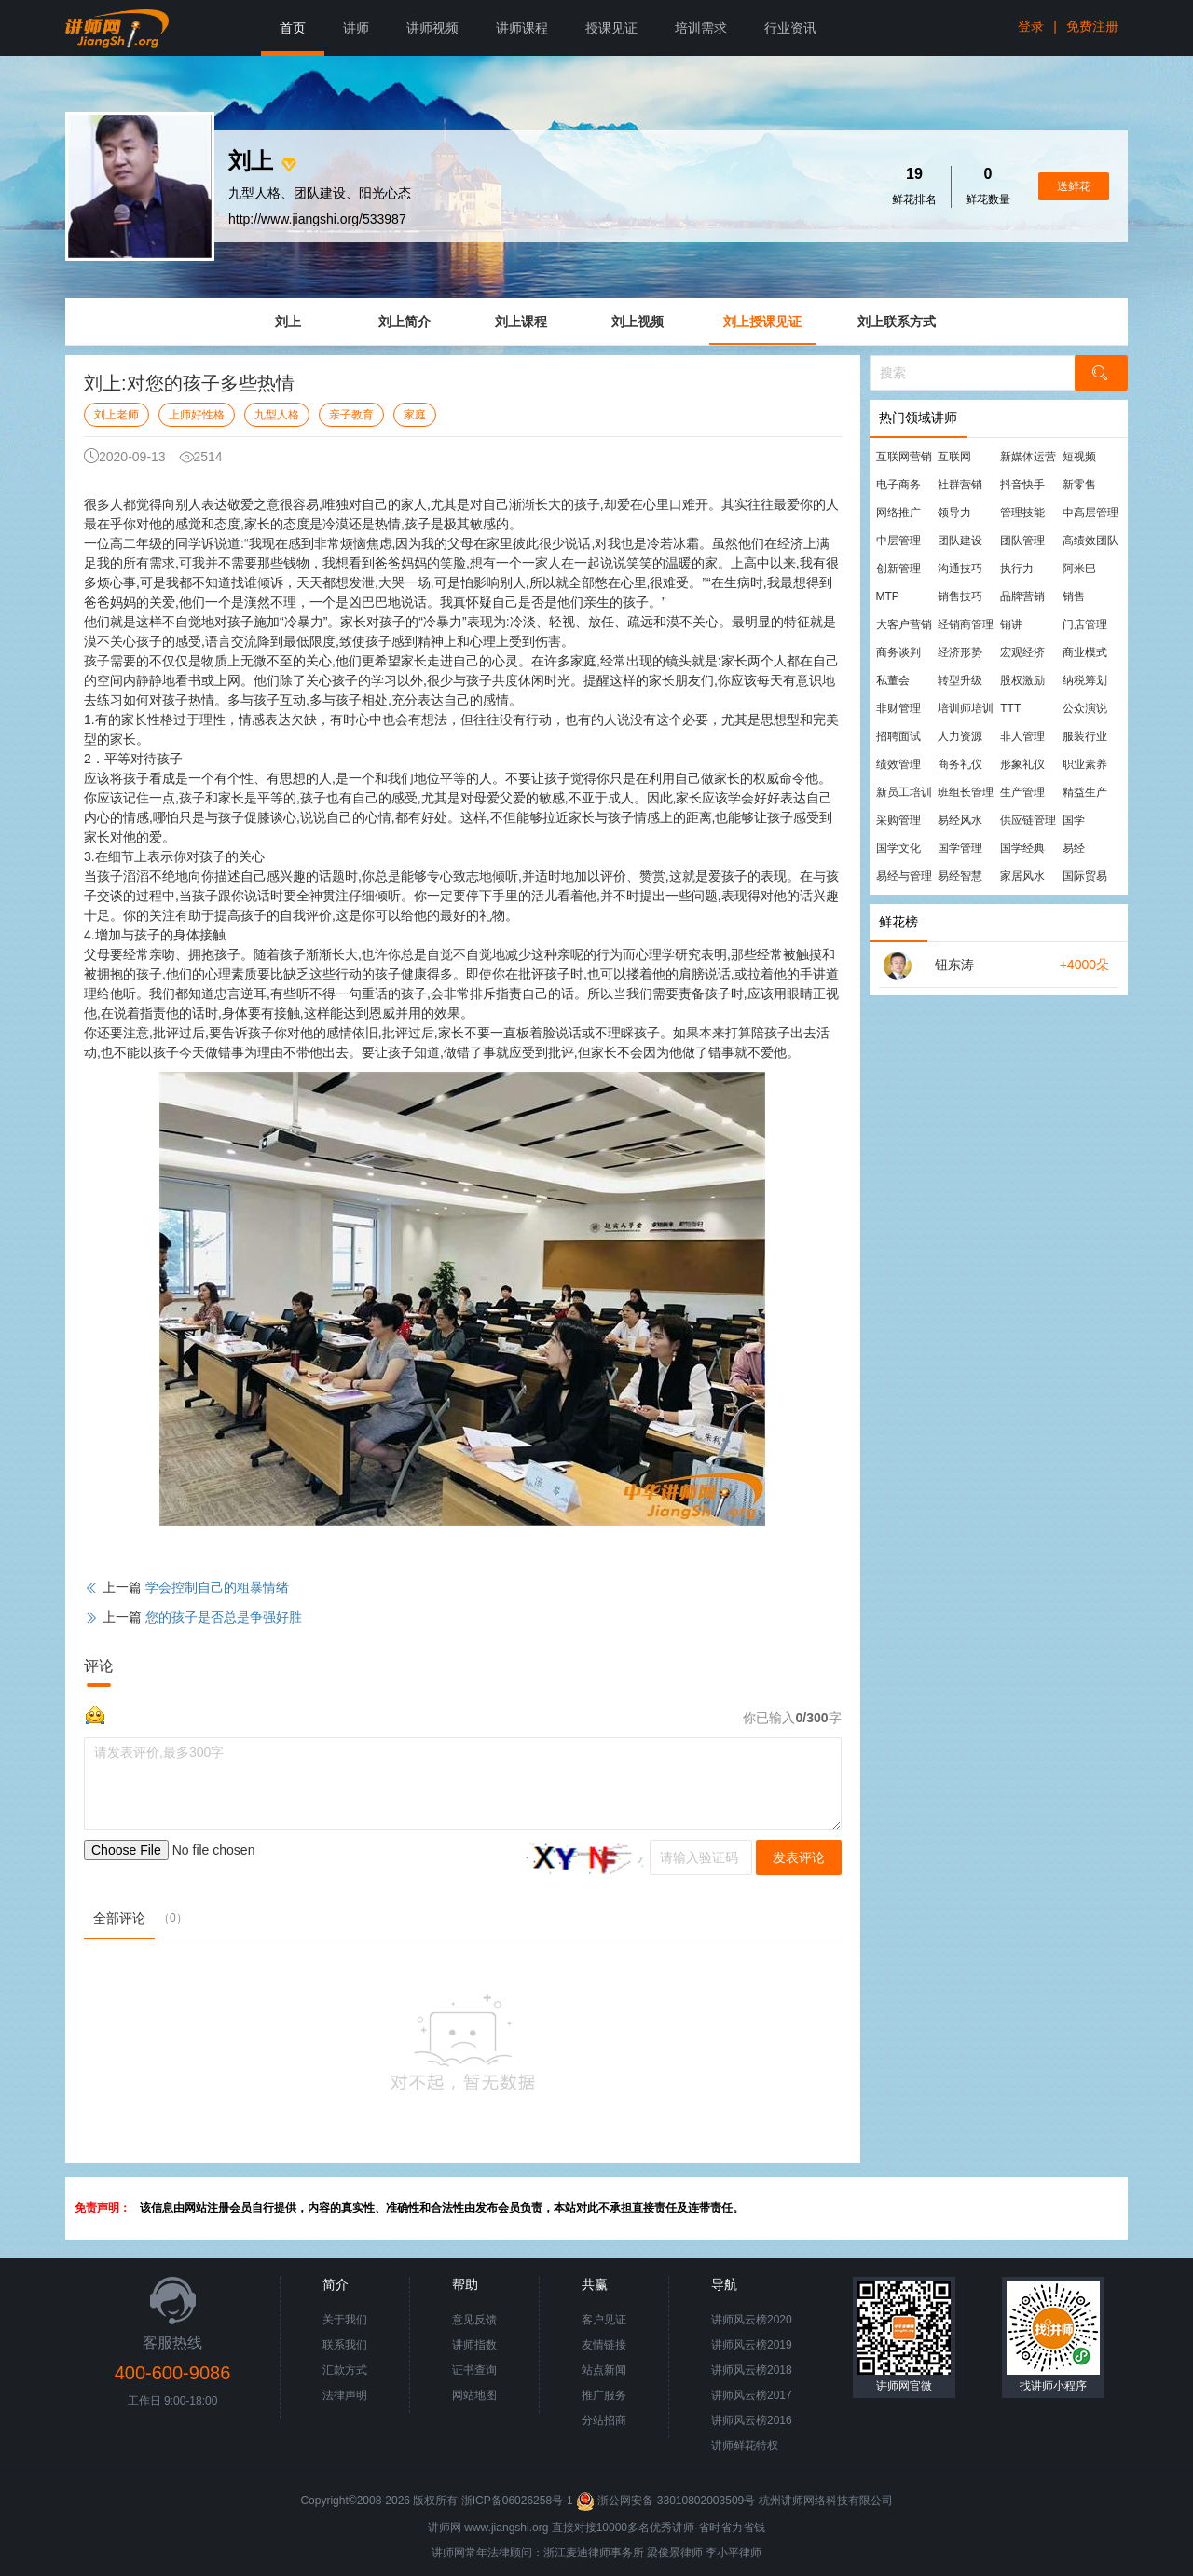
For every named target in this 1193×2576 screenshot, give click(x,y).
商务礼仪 (960, 764)
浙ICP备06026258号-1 (517, 2500)
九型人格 (276, 414)
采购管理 (898, 820)
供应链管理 (1028, 820)
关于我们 (344, 2319)
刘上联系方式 (896, 321)
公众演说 (1085, 708)
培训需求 (701, 28)
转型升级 (960, 680)
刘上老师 (116, 414)
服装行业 (1085, 736)
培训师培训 (966, 708)
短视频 (1079, 456)
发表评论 (799, 1857)
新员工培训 (904, 792)
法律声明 (344, 2395)
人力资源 (960, 736)
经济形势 (960, 652)
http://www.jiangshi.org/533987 (317, 219)
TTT (1010, 708)
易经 (1074, 848)
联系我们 (344, 2344)
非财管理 (898, 708)
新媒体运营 (1028, 456)
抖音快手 (1022, 484)
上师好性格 (197, 414)
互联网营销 (904, 456)
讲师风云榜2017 (751, 2395)
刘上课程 (521, 321)
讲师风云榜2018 (751, 2370)
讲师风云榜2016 (751, 2420)
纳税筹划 (1085, 680)
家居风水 (1022, 876)
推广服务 (604, 2395)
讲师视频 (432, 28)
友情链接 (604, 2344)
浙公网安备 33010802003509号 (667, 2500)
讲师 (356, 28)
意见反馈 (474, 2319)
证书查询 (474, 2370)
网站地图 (474, 2395)
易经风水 (960, 820)
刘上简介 (404, 321)
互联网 (954, 456)
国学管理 (960, 848)
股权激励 (1022, 680)
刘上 (288, 321)
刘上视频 (637, 321)
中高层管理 (1090, 512)
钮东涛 (954, 964)
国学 (1074, 820)
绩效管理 (898, 764)
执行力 (1017, 568)
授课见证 (611, 28)
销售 (1074, 596)
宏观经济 (1022, 652)
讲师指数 (474, 2344)
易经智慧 (960, 876)
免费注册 (1092, 26)
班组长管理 (966, 792)
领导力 (954, 512)
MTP (887, 596)
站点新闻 (604, 2370)
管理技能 (1022, 512)
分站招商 (604, 2420)
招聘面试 (898, 736)
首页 (293, 28)
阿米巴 (1079, 568)
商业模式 (1085, 652)
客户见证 (604, 2319)
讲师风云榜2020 (751, 2319)
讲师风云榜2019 (751, 2344)
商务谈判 (898, 652)
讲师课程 (522, 28)
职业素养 (1085, 764)
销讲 (1011, 624)
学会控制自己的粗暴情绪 (217, 1587)
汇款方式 (344, 2370)
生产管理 (1022, 792)
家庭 (415, 414)
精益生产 (1085, 792)
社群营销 (960, 484)
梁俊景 (663, 2552)
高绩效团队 (1090, 540)
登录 (1031, 26)
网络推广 (898, 512)
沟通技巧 (960, 568)
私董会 (893, 680)
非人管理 (1022, 736)
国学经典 (1022, 848)
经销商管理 (966, 624)
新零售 (1079, 484)
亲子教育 (351, 414)
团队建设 (960, 540)
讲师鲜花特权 (744, 2445)
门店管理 (1085, 624)
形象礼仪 (1022, 764)
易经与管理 (904, 876)
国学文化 (898, 848)
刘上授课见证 (762, 321)
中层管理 (898, 540)
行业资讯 (790, 28)
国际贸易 (1085, 876)
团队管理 (1022, 540)
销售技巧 (960, 596)
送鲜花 (1073, 186)
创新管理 (898, 568)
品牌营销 (1022, 596)
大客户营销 (904, 624)
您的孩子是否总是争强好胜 (223, 1617)
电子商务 (898, 484)
